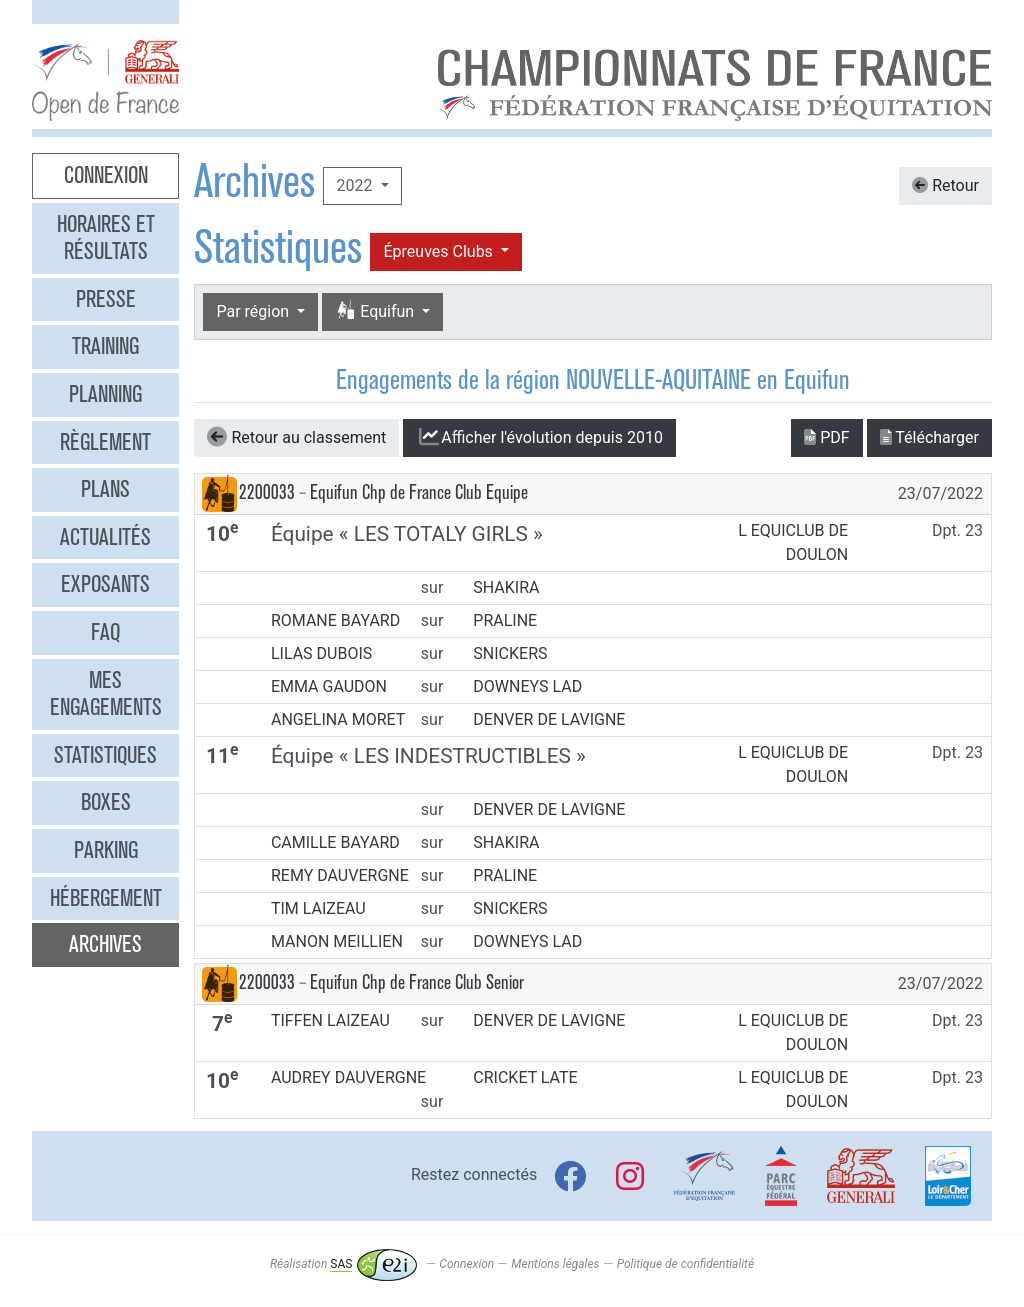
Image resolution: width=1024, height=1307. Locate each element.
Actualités (105, 537)
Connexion (106, 175)
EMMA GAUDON (329, 686)
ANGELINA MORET (338, 719)
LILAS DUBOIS (321, 653)
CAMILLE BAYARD (335, 842)
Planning (105, 394)
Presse (106, 299)
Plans (105, 489)
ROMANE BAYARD (335, 620)
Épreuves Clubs (439, 251)
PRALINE (505, 620)
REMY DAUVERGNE (340, 875)
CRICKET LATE (525, 1077)
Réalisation (343, 1264)
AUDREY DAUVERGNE (348, 1077)
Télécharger (929, 437)
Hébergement (106, 898)
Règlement (105, 442)
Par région (254, 311)
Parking (106, 850)
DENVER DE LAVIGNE (549, 719)
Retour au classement (296, 437)
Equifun (376, 311)
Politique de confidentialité (685, 1264)
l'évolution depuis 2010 (539, 437)
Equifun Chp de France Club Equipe (419, 492)
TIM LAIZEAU (318, 908)
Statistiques (105, 755)
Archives (105, 944)
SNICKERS (510, 653)
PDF (826, 437)
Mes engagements (106, 694)
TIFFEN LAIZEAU (330, 1020)
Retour (945, 185)
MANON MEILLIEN (337, 941)
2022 (356, 185)
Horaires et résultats (106, 238)
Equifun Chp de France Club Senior (417, 982)
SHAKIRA (506, 587)
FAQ (105, 632)
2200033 (267, 492)
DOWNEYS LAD (527, 686)
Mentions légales (555, 1264)
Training (105, 346)
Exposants (105, 584)
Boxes (106, 802)
